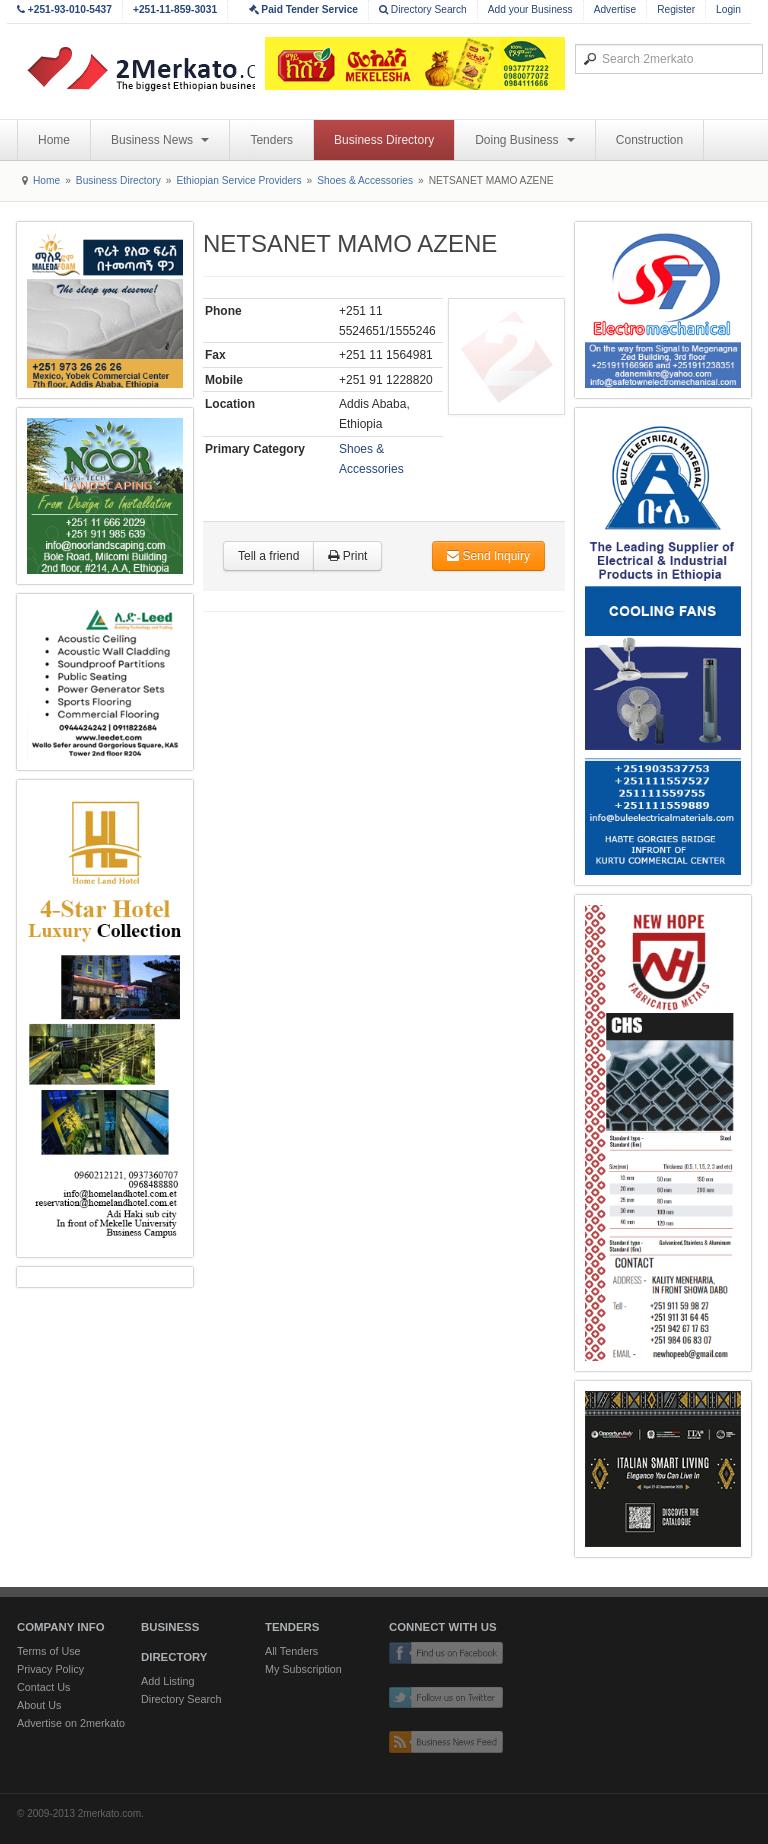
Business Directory (384, 140)
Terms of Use (49, 1651)
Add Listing (167, 1681)
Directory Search (423, 9)
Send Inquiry (488, 556)
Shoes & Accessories (365, 180)
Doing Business (525, 140)
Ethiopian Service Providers (238, 180)
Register (676, 9)
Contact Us (43, 1687)
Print (347, 556)
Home (54, 140)
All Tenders (291, 1651)
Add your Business (530, 9)
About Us (39, 1705)
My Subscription (303, 1669)
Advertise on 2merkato (71, 1723)
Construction (649, 140)
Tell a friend (268, 556)
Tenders (271, 140)
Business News (160, 140)
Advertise (615, 9)
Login (728, 9)
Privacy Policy (50, 1669)
